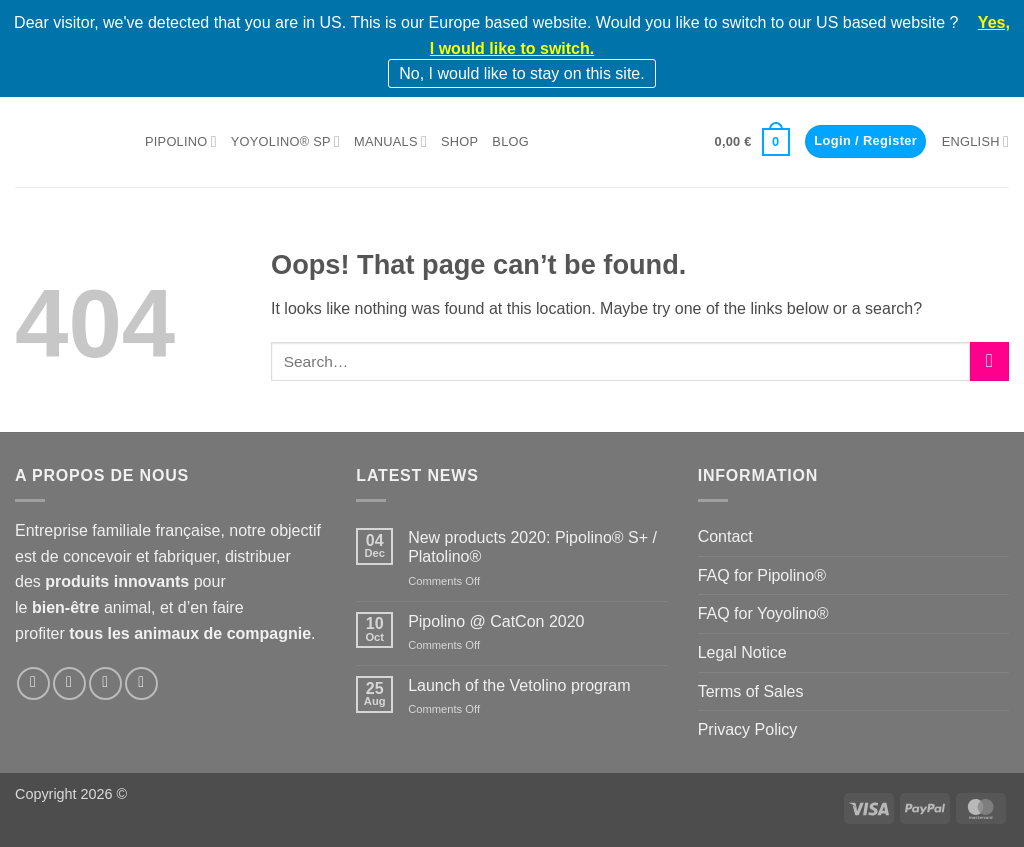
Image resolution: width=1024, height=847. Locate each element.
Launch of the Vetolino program (519, 685)
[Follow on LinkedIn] (105, 683)
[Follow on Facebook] (33, 683)
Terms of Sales (751, 691)
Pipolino (181, 141)
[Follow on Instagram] (69, 683)
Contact (725, 536)
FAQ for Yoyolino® (763, 613)
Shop (459, 141)
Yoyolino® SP (285, 141)
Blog (510, 141)
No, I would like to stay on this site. (521, 73)
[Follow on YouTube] (141, 683)
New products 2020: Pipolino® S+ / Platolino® (532, 547)
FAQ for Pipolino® (762, 575)
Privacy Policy (748, 729)
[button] (752, 142)
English (975, 141)
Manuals (390, 141)
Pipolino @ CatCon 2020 (496, 621)
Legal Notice (742, 652)
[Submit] (989, 361)
